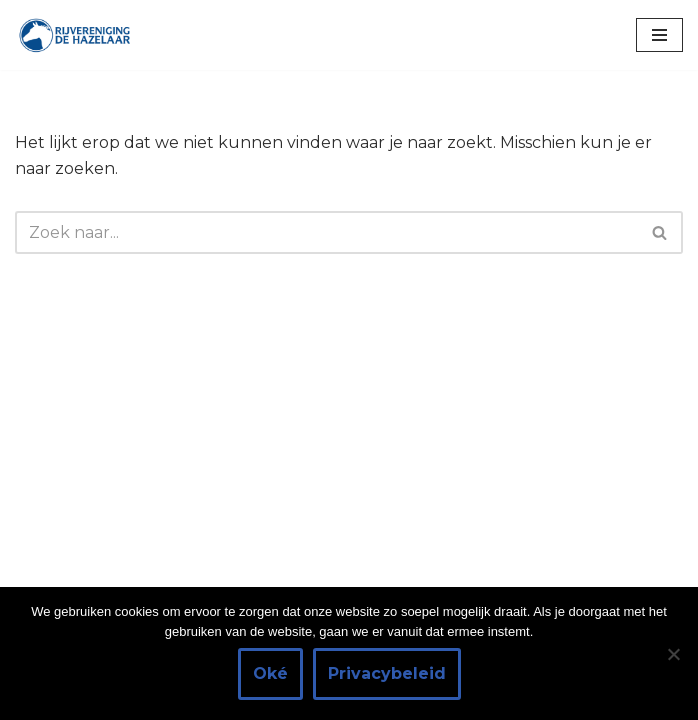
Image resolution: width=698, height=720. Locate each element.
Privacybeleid (387, 673)
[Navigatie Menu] (659, 35)
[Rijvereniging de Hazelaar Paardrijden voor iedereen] (75, 35)
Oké (270, 673)
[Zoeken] (326, 232)
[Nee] (673, 654)
